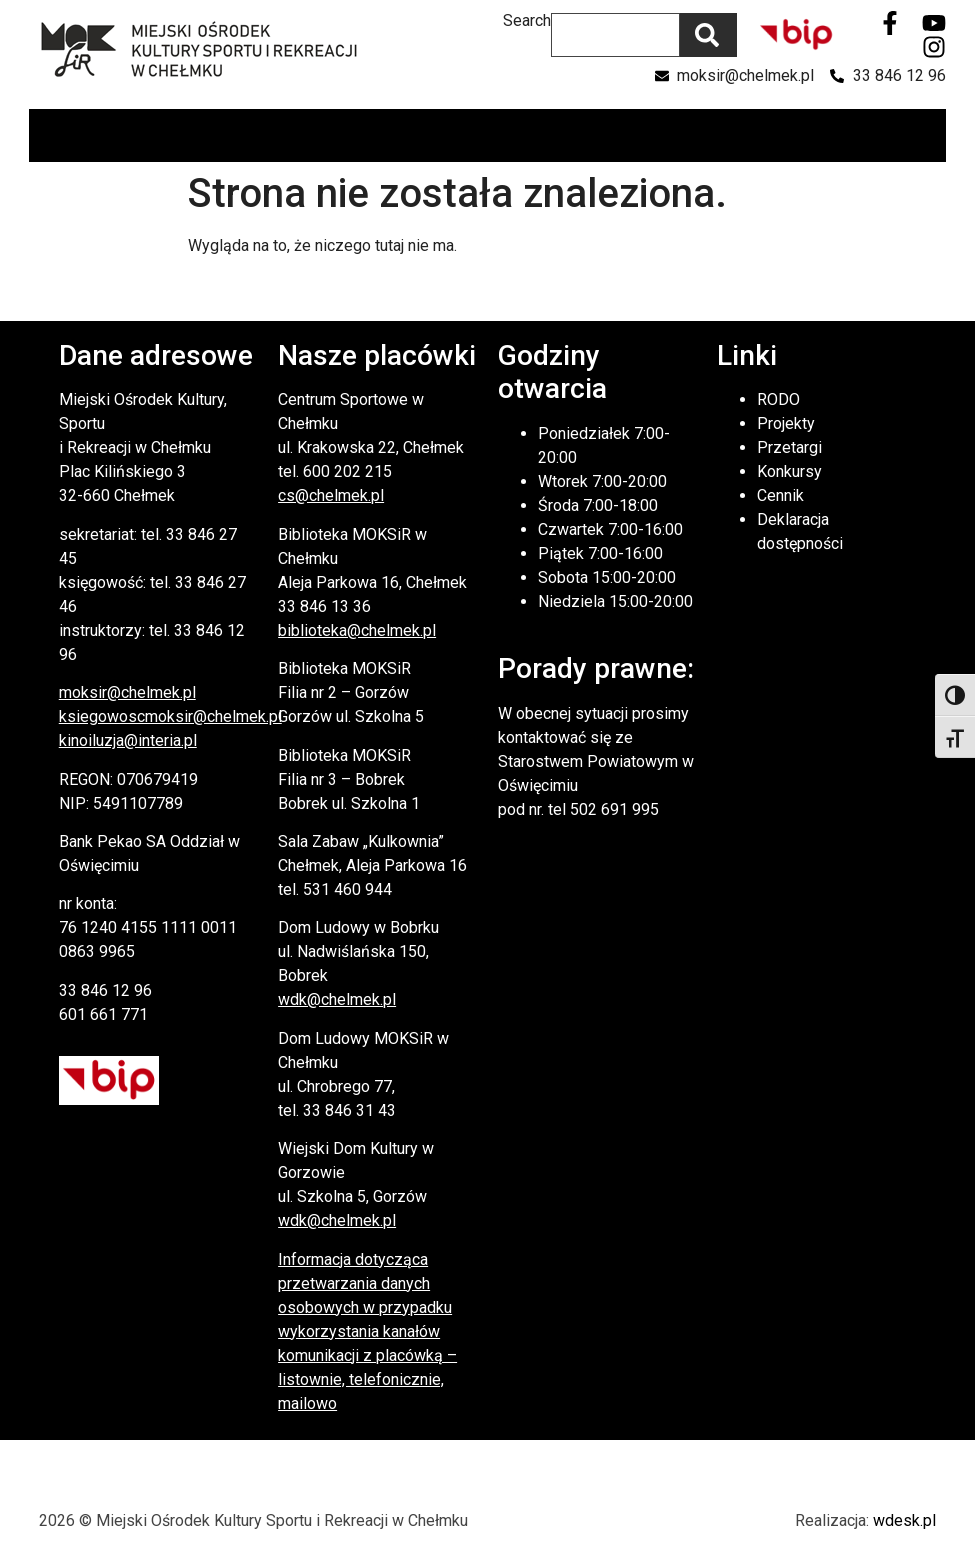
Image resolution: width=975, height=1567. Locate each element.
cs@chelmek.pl (331, 495)
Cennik (780, 495)
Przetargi (789, 447)
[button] (929, 135)
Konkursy (789, 471)
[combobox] (615, 35)
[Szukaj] (708, 35)
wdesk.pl (904, 1520)
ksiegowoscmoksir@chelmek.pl (170, 716)
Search (527, 21)
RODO (778, 399)
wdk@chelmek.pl (337, 999)
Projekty (786, 423)
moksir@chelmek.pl (127, 692)
